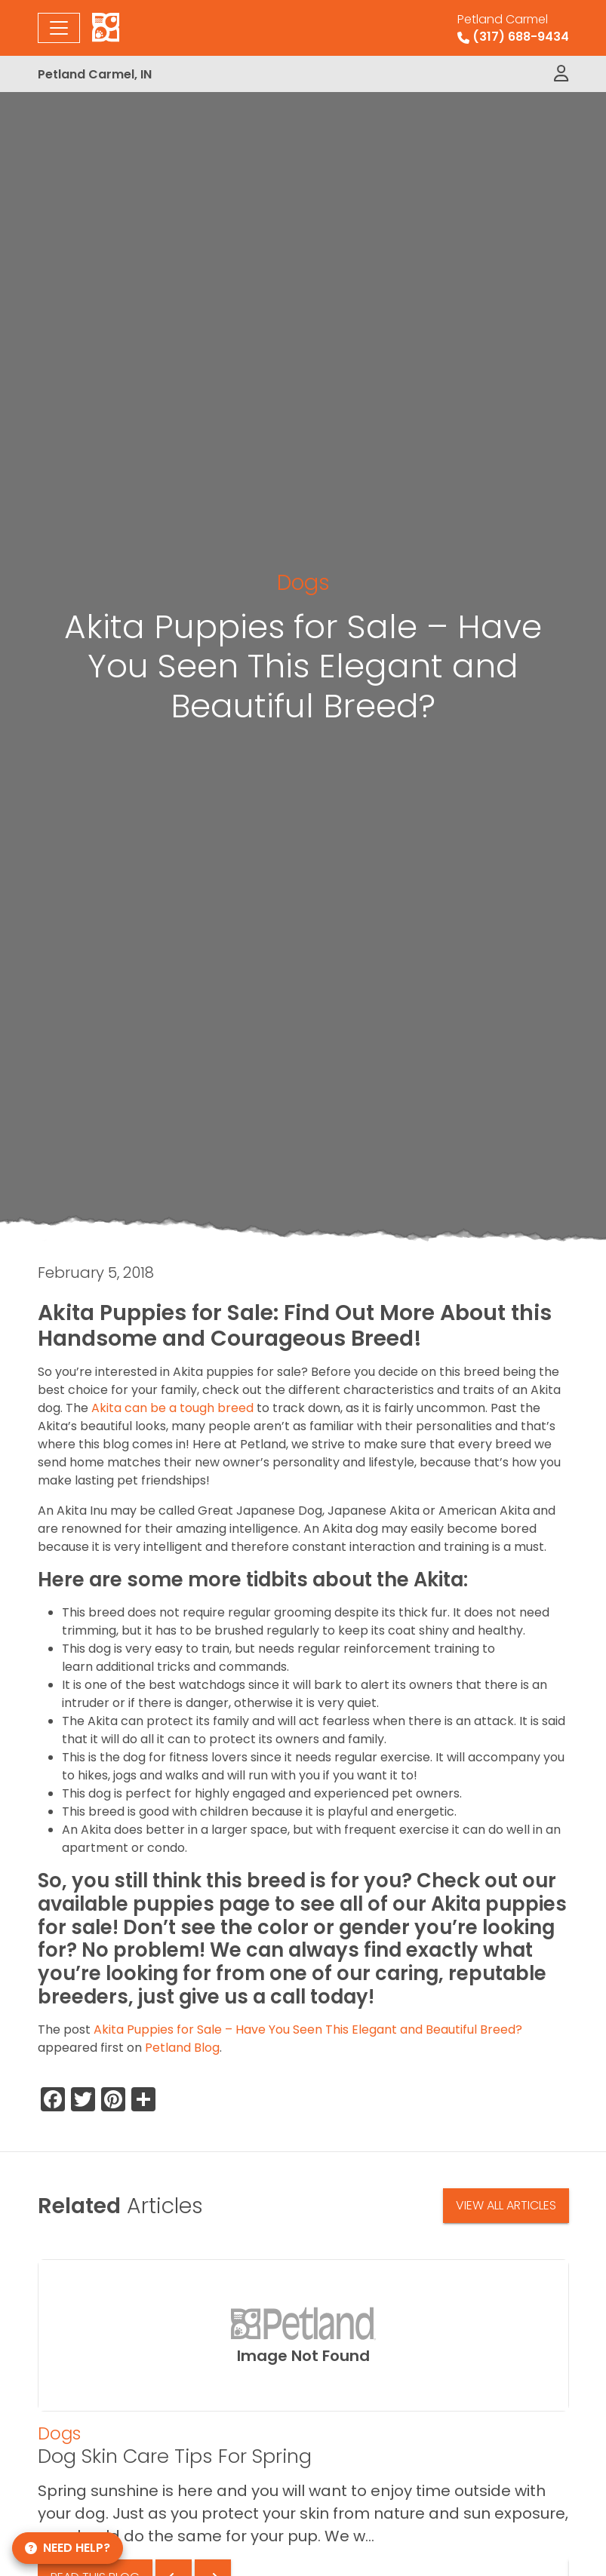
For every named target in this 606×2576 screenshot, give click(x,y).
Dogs (303, 582)
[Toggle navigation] (59, 28)
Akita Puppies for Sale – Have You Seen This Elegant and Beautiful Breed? (308, 2029)
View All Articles (506, 2205)
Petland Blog (182, 2047)
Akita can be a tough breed (172, 1408)
